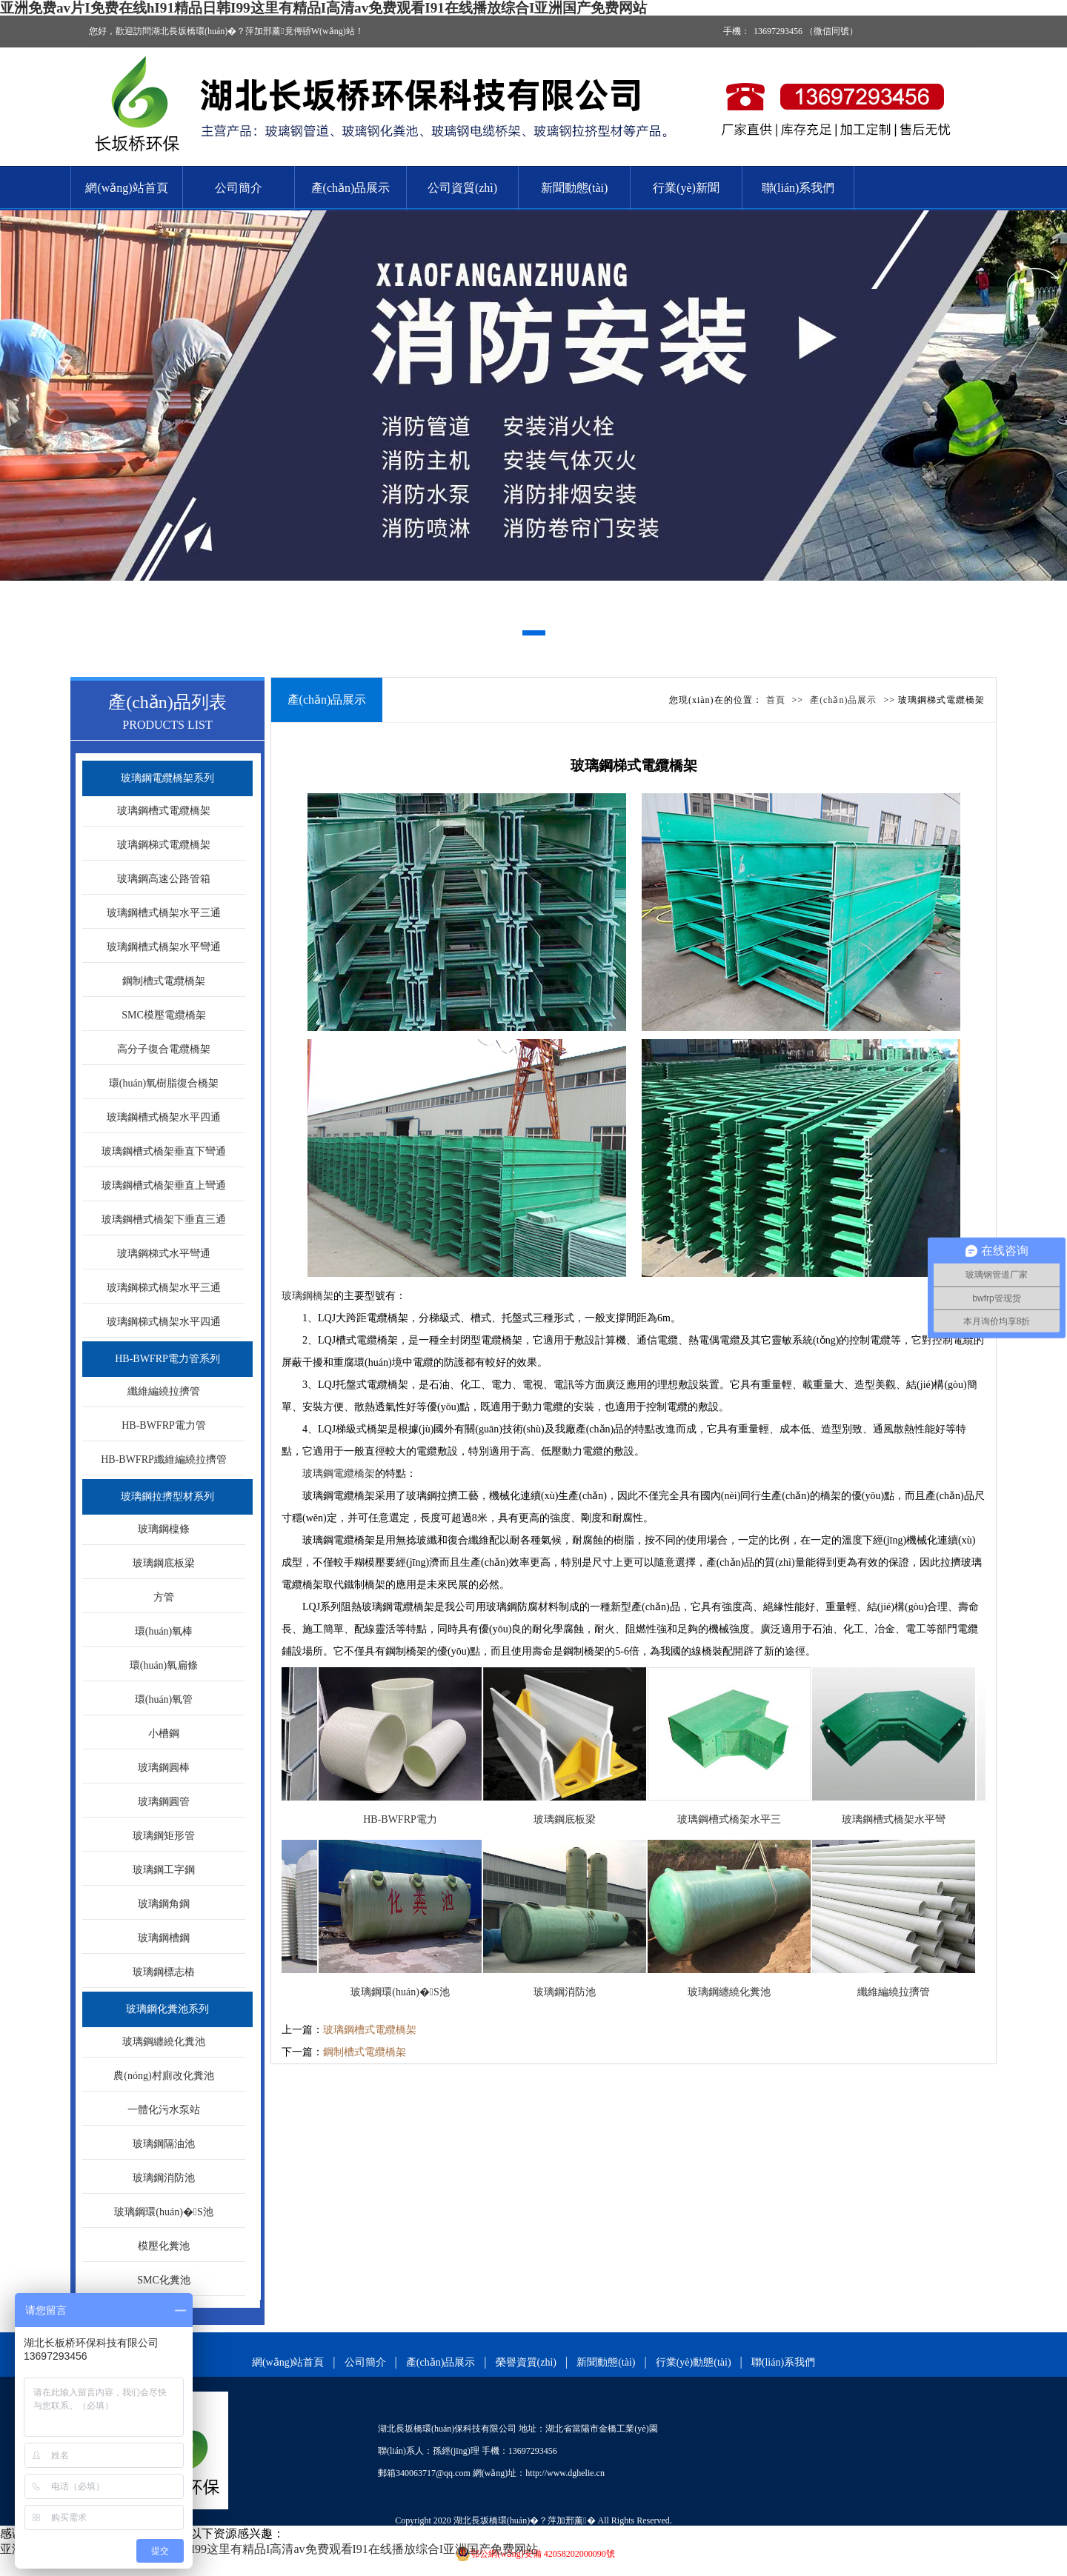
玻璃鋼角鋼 (164, 1903)
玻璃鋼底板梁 (164, 1563)
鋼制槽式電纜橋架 (163, 981)
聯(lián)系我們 (798, 187)
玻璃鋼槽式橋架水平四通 (164, 1117)
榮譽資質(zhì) (526, 2362)
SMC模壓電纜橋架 (164, 1015)
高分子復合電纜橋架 (163, 1049)
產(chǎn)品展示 (350, 187)
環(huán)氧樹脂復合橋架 (164, 1083)
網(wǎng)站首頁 (126, 187)
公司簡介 (238, 187)
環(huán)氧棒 (164, 1631)
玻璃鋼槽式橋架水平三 (738, 1819)
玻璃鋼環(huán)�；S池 (163, 2212)
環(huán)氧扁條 (164, 1665)
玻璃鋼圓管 (164, 1801)
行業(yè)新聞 (686, 187)
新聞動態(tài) (574, 187)
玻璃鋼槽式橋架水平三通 (164, 912)
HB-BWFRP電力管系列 (167, 1358)
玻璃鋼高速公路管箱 (163, 878)
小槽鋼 (163, 1733)
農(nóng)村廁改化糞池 (163, 2075)
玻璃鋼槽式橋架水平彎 (902, 1819)
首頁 (775, 700)
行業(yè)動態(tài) (693, 2362)
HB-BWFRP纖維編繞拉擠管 (164, 1459)
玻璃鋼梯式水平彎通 (163, 1253)
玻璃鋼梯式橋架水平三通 (164, 1287)
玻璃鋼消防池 (164, 2177)
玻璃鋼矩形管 (164, 1835)
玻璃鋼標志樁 (164, 1972)
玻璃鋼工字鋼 (164, 1869)
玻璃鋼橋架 (307, 1295)
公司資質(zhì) (462, 187)
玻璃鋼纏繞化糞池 (163, 2041)
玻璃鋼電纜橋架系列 (167, 778)
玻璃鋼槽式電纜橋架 (163, 810)
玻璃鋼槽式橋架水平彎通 (164, 946)
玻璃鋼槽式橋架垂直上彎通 (164, 1185)
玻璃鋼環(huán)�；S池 (408, 1992)
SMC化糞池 (163, 2280)
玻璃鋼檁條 (164, 1529)
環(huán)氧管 (164, 1699)
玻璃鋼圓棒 (164, 1767)
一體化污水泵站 (163, 2109)
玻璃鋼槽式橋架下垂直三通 (164, 1219)
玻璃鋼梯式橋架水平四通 (164, 1321)
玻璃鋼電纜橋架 (338, 1473)
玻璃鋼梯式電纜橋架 (163, 844)
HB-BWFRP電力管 (164, 1425)
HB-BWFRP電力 (409, 1819)
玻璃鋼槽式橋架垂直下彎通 (164, 1151)
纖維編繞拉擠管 (163, 1391)
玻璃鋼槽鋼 (164, 1937)
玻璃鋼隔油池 (164, 2143)
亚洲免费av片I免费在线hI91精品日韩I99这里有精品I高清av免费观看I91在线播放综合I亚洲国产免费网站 (323, 8)
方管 (163, 1597)
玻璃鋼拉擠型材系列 (167, 1496)
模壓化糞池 (164, 2246)
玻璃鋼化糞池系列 (167, 2009)
